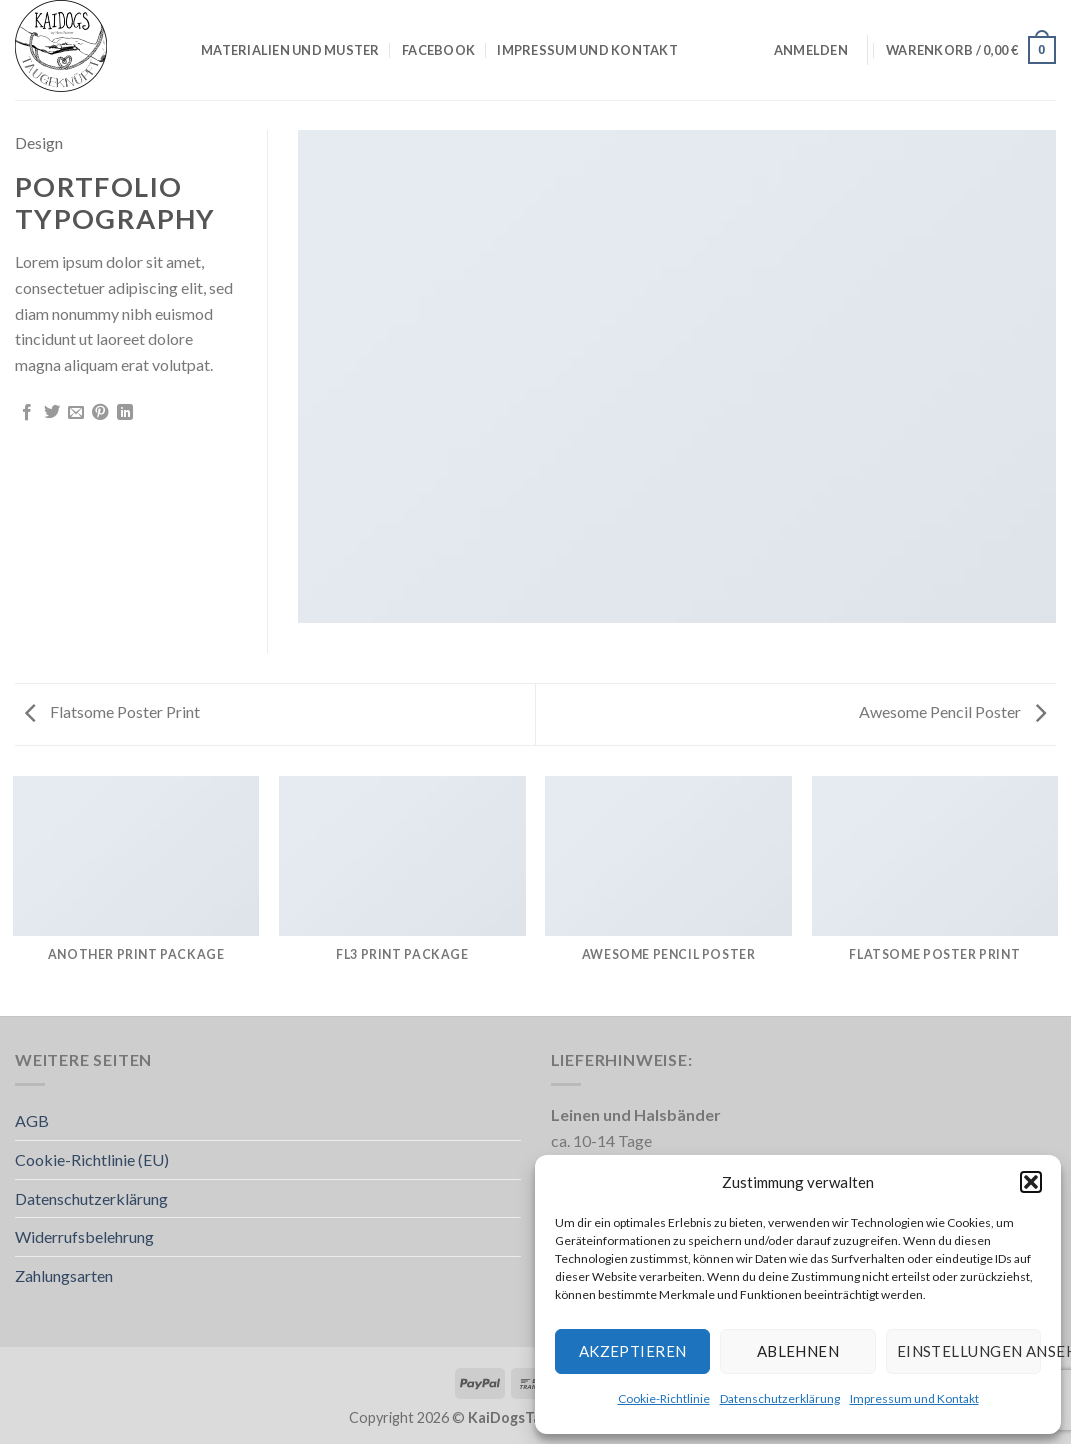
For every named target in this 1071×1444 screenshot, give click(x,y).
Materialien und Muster (290, 50)
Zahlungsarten (64, 1275)
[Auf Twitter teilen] (52, 413)
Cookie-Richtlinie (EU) (92, 1159)
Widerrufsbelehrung (84, 1236)
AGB (32, 1120)
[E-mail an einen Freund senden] (76, 413)
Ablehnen (798, 1351)
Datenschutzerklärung (780, 1398)
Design (39, 142)
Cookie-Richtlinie (664, 1398)
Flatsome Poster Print (112, 711)
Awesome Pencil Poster (952, 711)
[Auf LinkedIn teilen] (125, 413)
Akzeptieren (633, 1351)
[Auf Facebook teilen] (27, 413)
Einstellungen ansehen (969, 1351)
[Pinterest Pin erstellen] (100, 413)
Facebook (438, 50)
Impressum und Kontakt (914, 1398)
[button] (1031, 1182)
